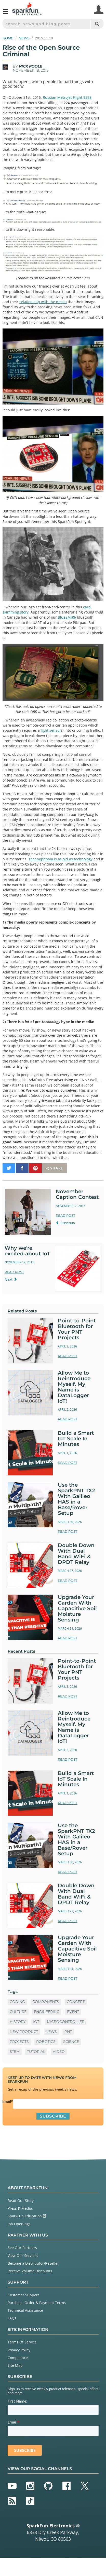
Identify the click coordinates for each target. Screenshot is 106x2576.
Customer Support (23, 2295)
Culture (18, 2011)
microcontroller (65, 2021)
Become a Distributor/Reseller (33, 2263)
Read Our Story (21, 2200)
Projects (19, 2041)
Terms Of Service (22, 2342)
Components (45, 2001)
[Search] (96, 24)
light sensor (51, 730)
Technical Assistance (25, 2310)
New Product (24, 2031)
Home (8, 38)
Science (71, 2041)
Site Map (15, 2365)
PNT (68, 2031)
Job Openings (19, 2223)
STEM (15, 2051)
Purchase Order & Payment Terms (37, 2302)
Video (59, 2051)
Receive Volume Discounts (30, 2270)
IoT (36, 2021)
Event (73, 2011)
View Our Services (23, 2255)
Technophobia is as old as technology (60, 859)
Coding (17, 2001)
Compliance (18, 2357)
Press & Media (20, 2208)
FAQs (12, 2318)
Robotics (46, 2041)
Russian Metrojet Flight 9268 (67, 97)
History (18, 2021)
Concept (76, 2001)
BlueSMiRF (67, 617)
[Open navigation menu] (6, 13)
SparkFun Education (27, 2215)
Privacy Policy (19, 2350)
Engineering (46, 2011)
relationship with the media (43, 301)
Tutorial (36, 2051)
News (24, 38)
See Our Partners (22, 2247)
